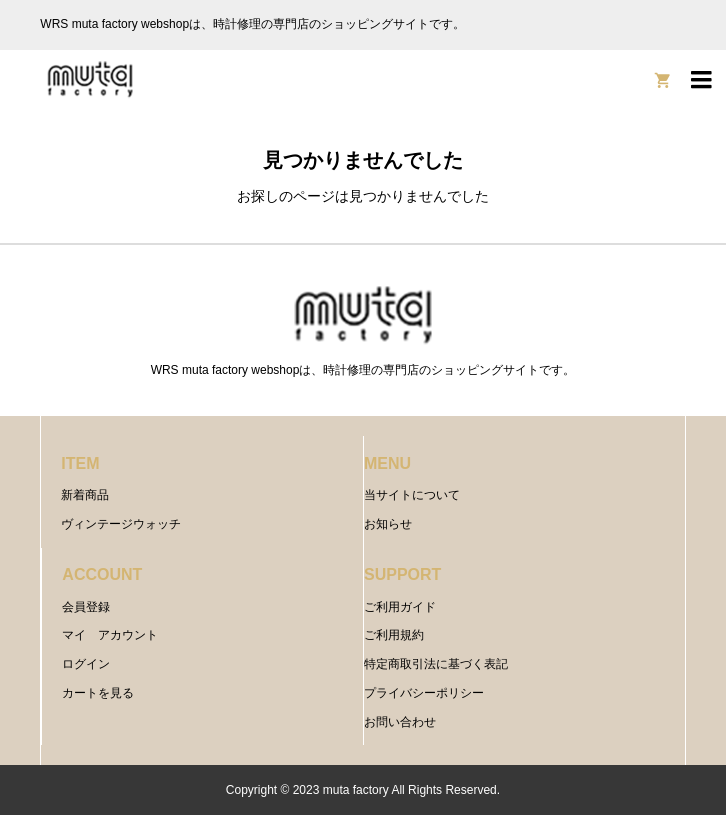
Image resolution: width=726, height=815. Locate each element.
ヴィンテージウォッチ (121, 524)
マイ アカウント (110, 635)
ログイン (86, 664)
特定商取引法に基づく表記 (436, 664)
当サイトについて (412, 495)
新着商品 (85, 495)
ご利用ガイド (400, 607)
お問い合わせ (400, 722)
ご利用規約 (394, 635)
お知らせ (388, 524)
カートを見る (98, 693)
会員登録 (86, 607)
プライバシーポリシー (424, 693)
